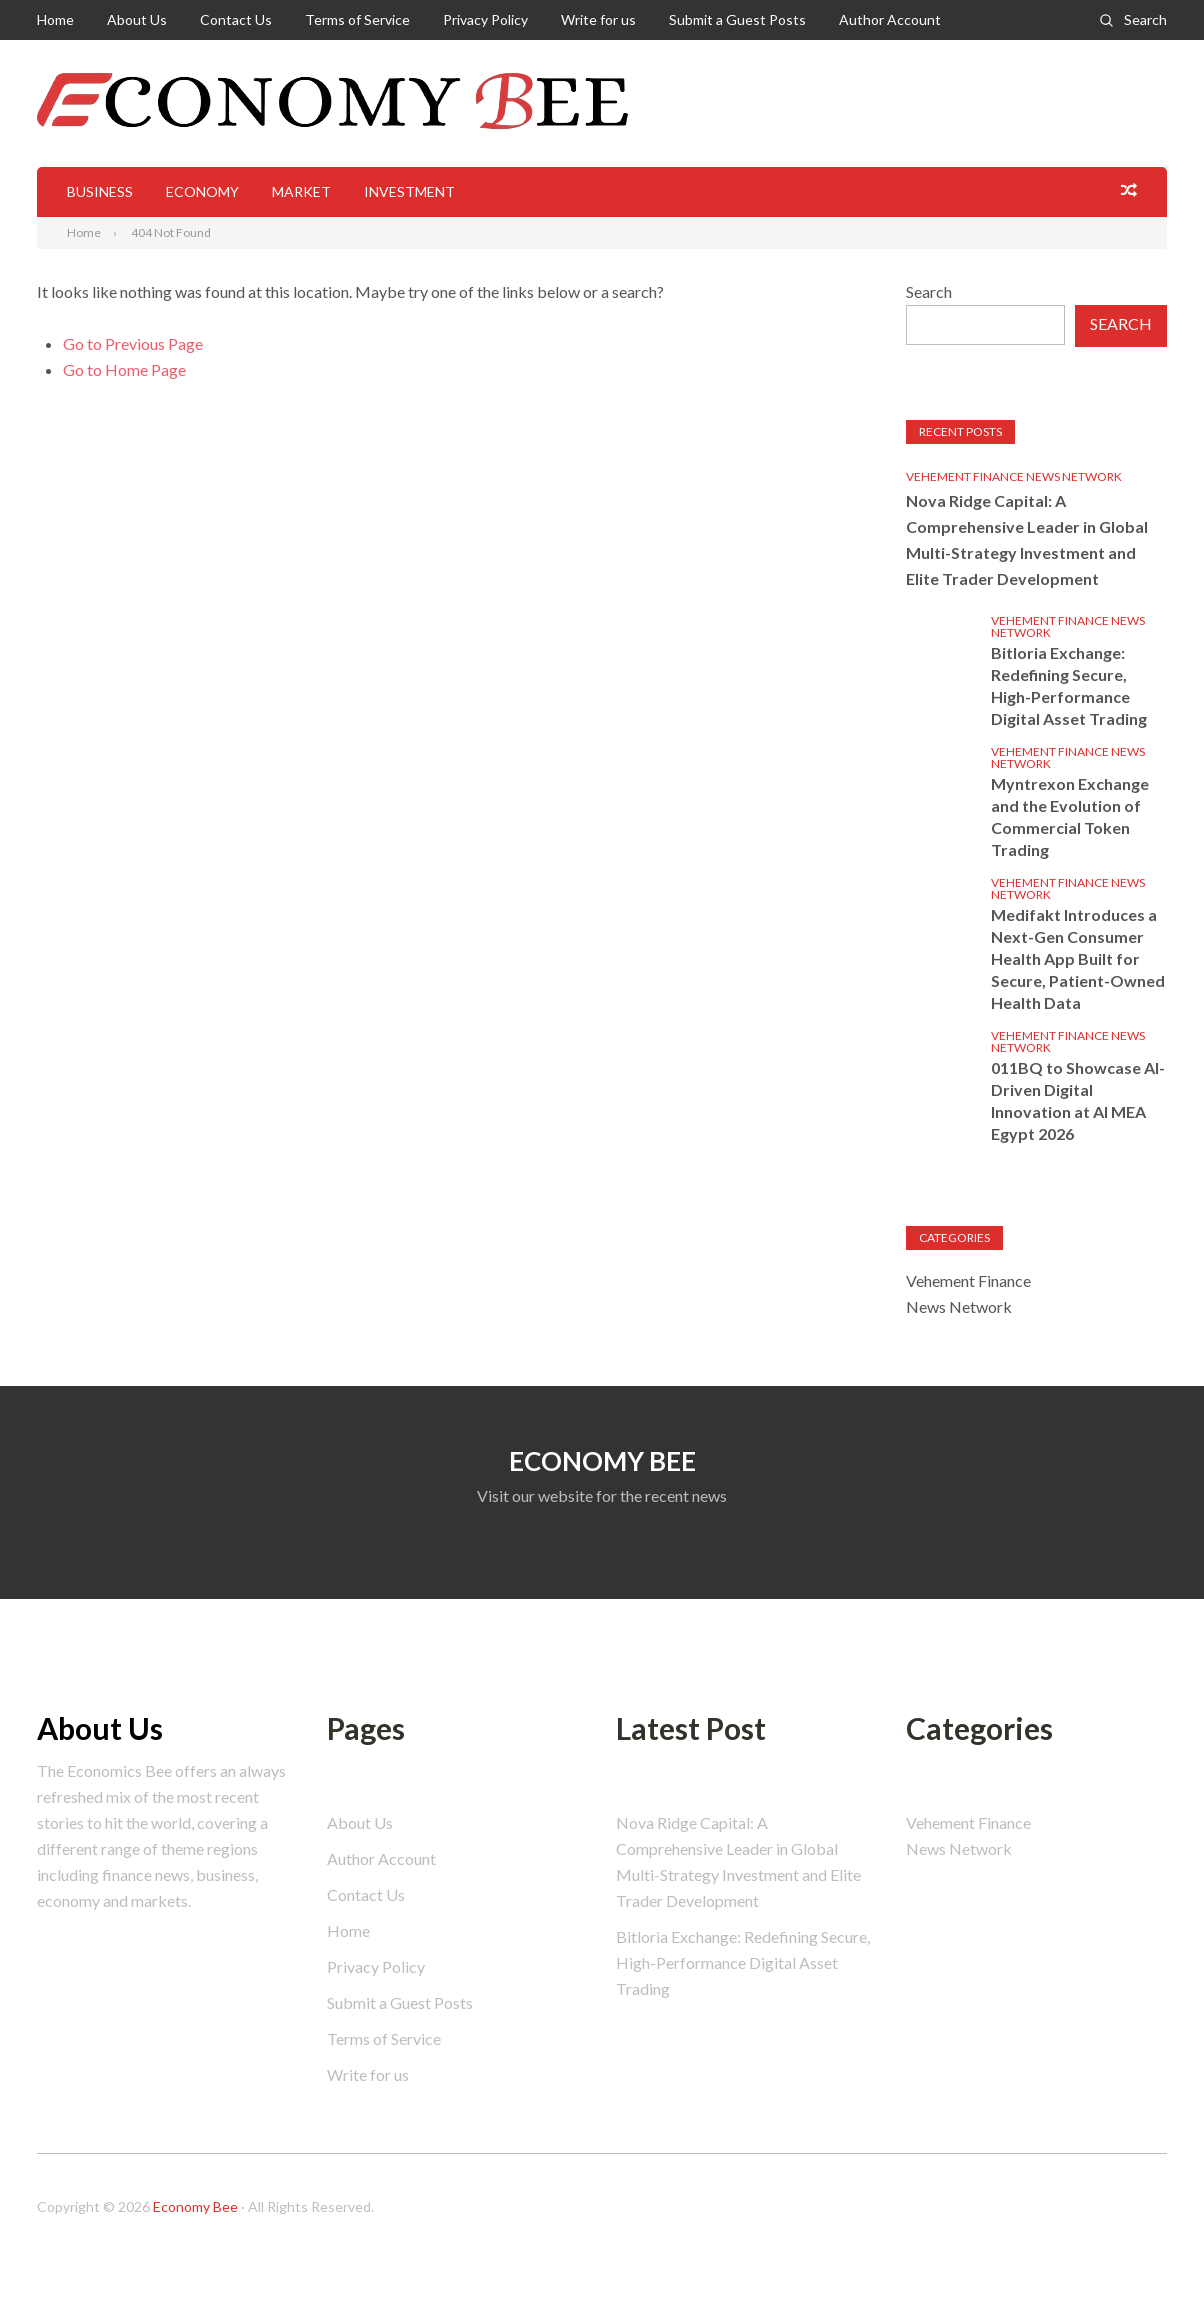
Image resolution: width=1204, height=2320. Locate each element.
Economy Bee (195, 2206)
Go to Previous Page (133, 343)
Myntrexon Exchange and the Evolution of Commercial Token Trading (1070, 816)
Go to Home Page (124, 369)
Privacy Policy (485, 19)
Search (1145, 19)
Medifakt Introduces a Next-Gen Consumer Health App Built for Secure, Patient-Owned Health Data (1078, 958)
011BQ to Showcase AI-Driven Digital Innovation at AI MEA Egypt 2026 (1078, 1100)
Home (55, 19)
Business (100, 191)
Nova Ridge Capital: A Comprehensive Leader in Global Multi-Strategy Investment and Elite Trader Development (1027, 539)
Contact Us (236, 19)
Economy (202, 191)
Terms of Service (357, 19)
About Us (137, 19)
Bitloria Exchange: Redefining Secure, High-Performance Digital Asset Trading (1069, 685)
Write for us (598, 19)
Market (301, 191)
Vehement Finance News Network (1014, 476)
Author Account (890, 19)
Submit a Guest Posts (737, 19)
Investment (409, 191)
